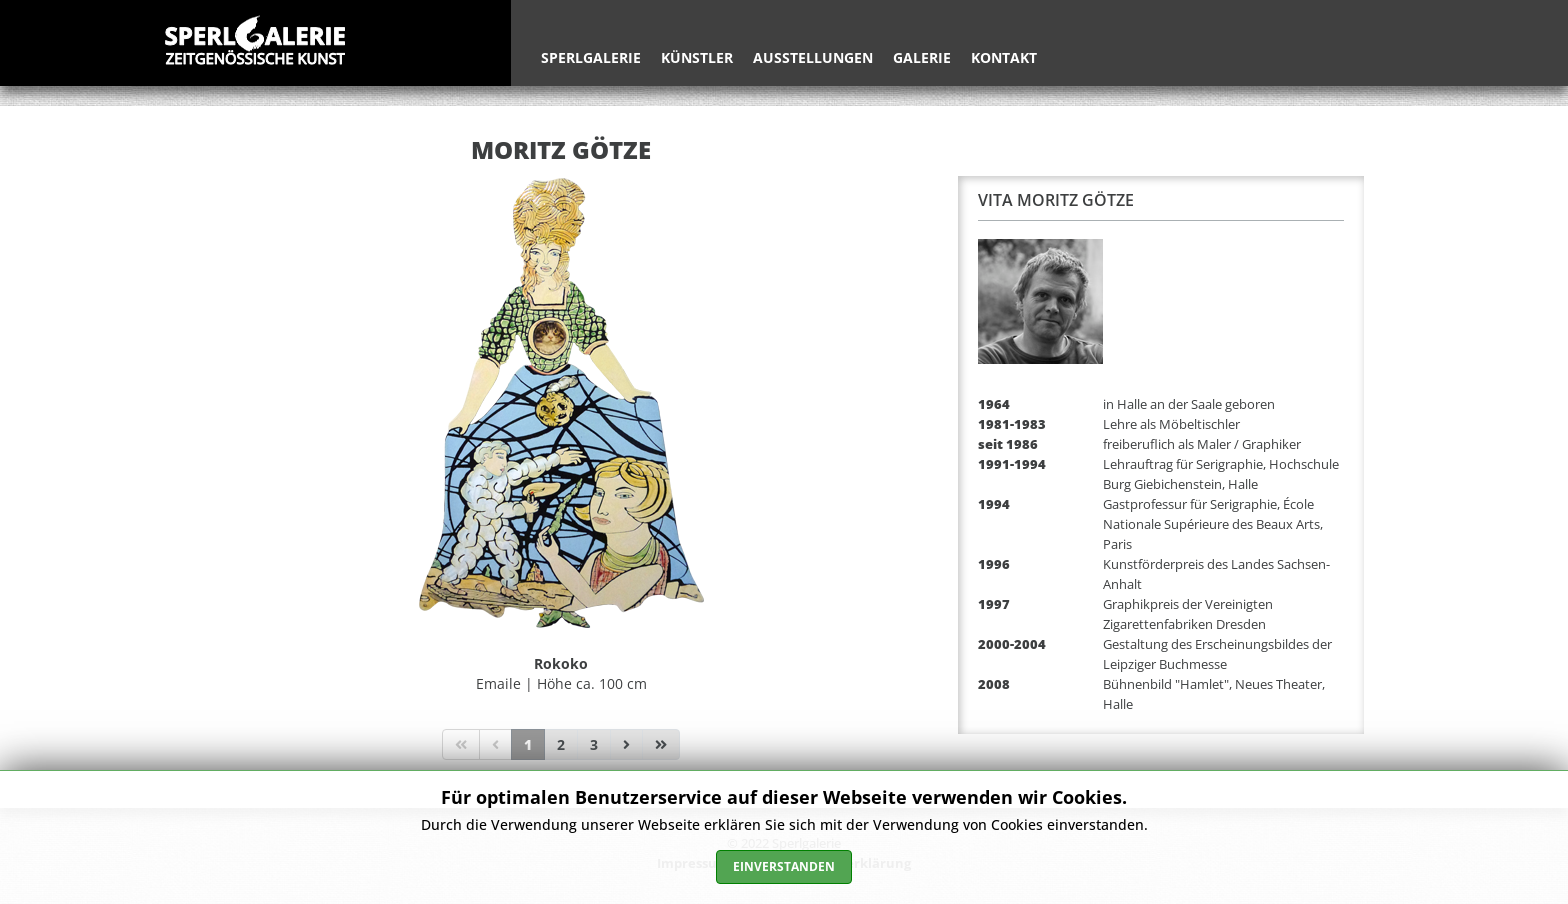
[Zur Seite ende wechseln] (661, 745)
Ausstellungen (813, 57)
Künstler (697, 57)
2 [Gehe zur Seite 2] (561, 744)
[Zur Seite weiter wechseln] (626, 745)
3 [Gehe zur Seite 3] (594, 744)
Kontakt (1004, 57)
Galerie (922, 57)
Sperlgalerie (591, 57)
